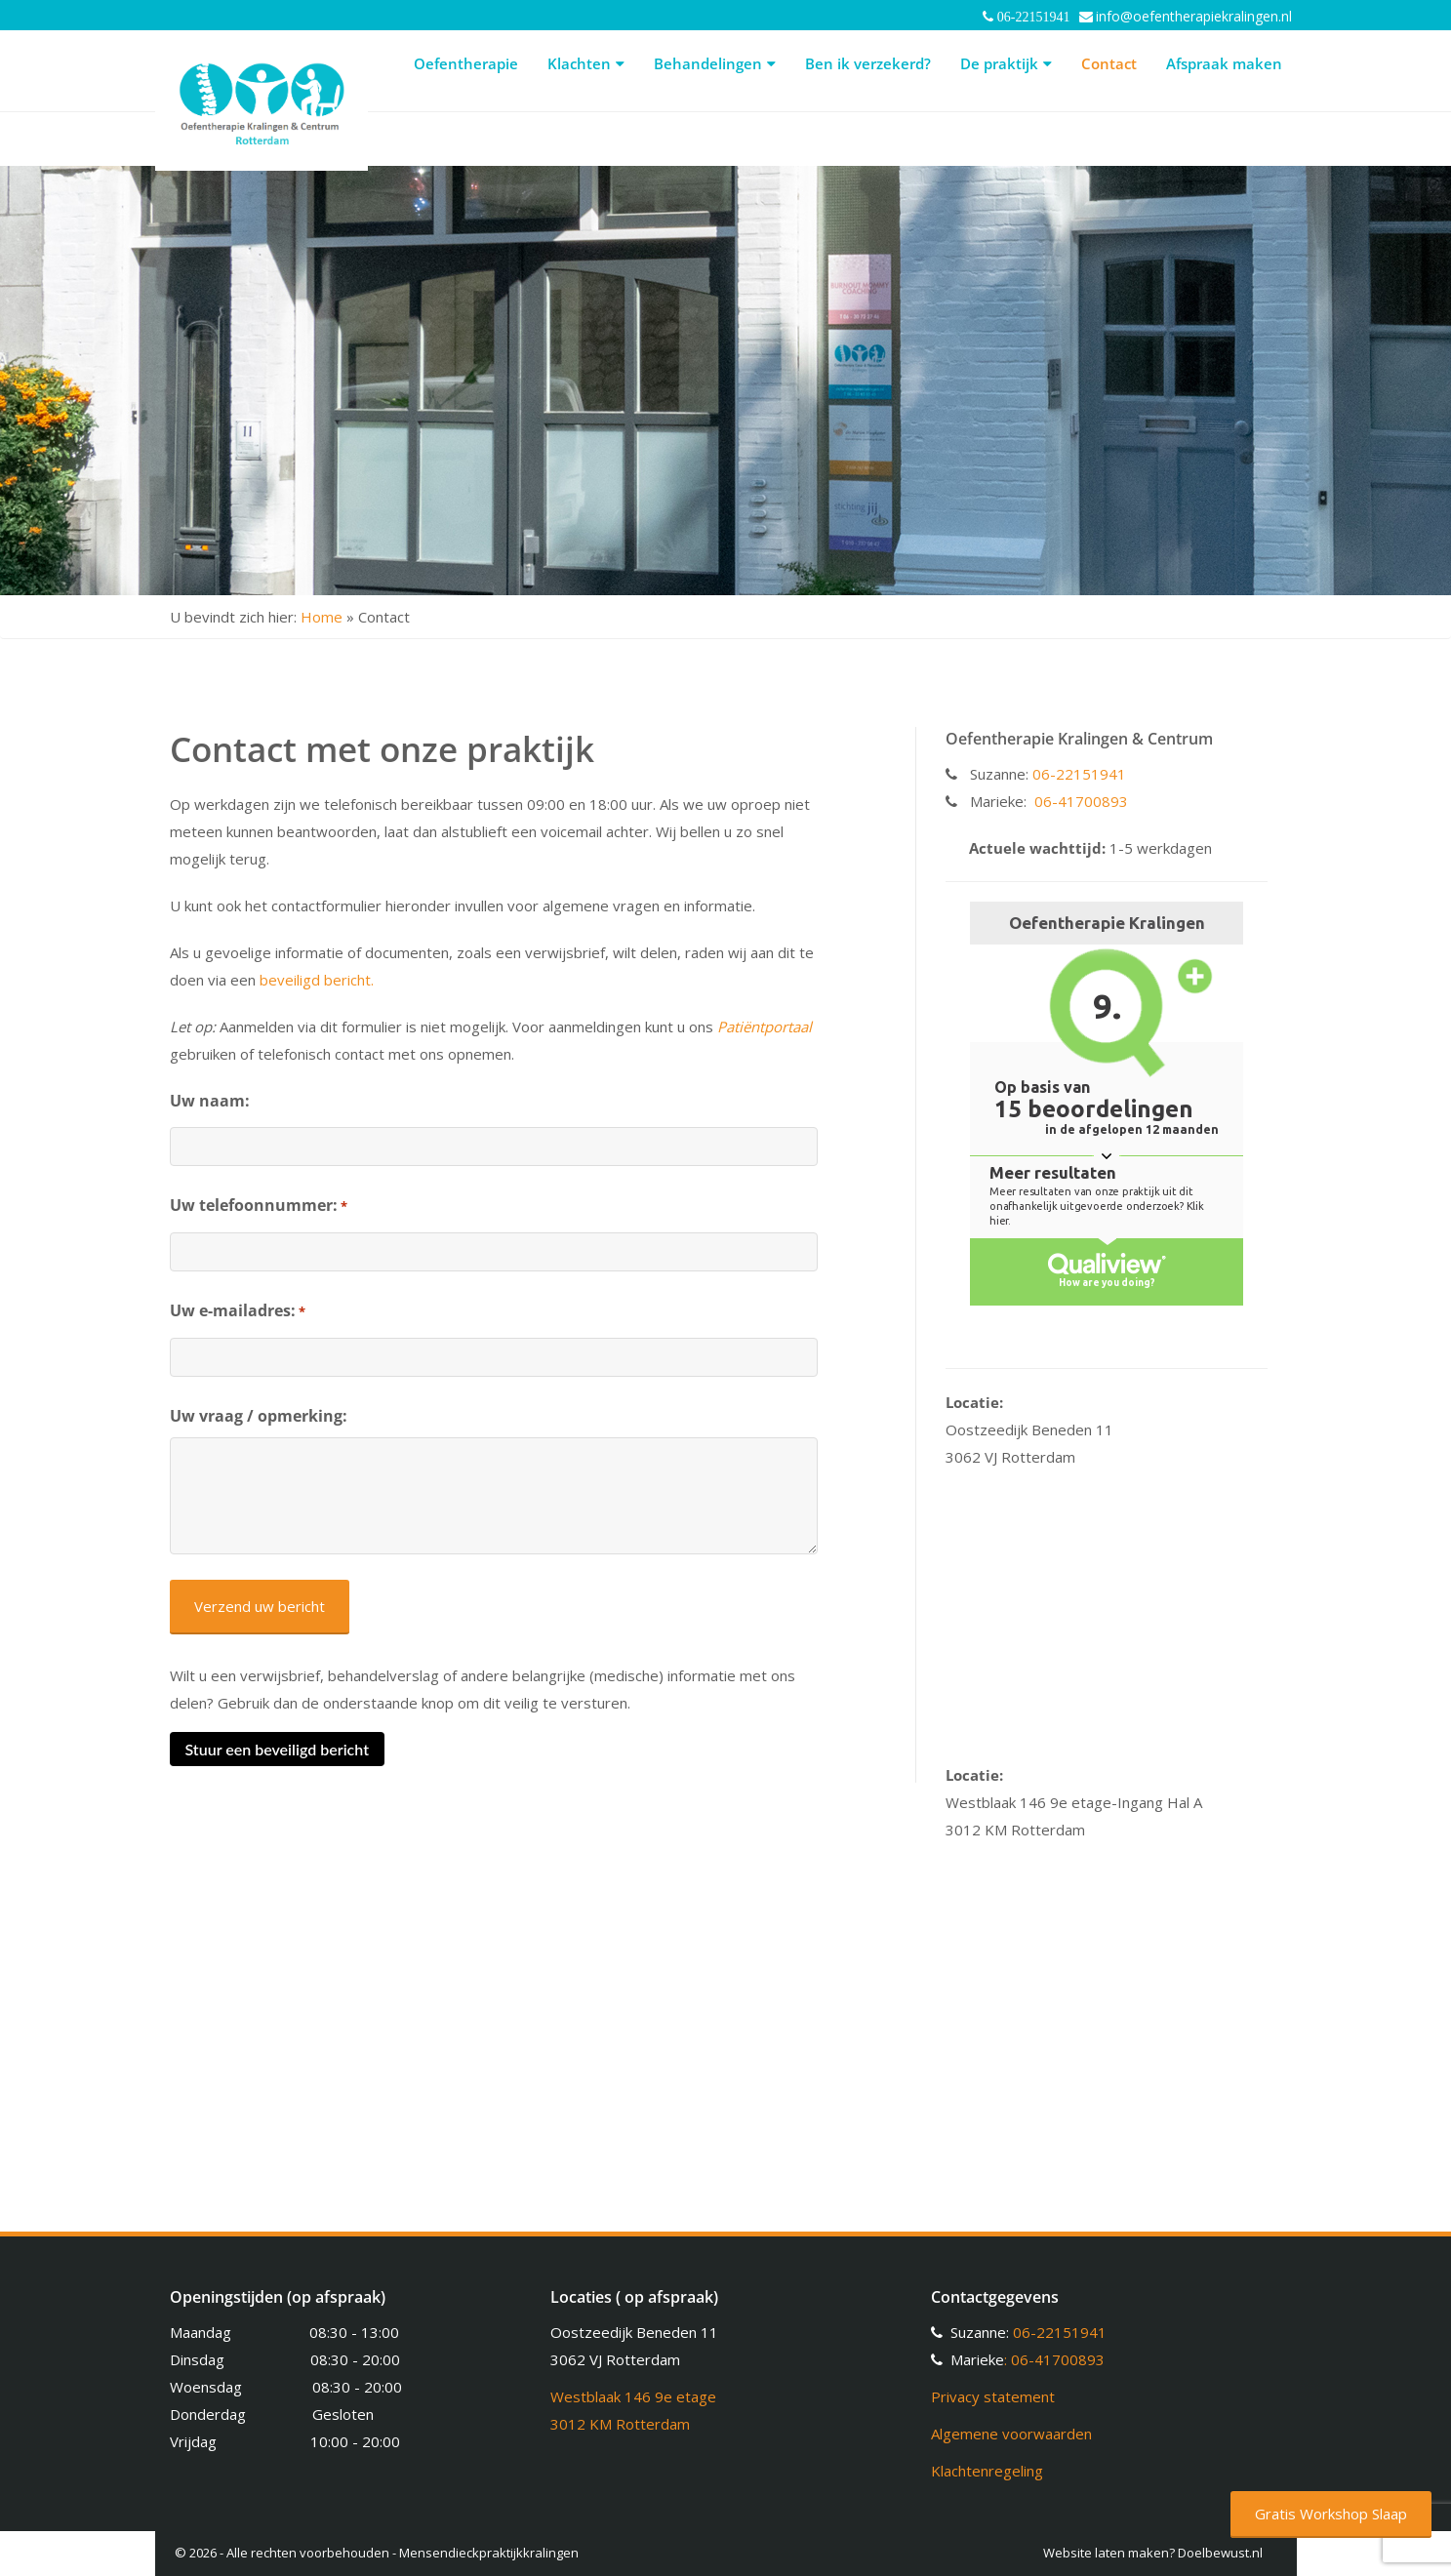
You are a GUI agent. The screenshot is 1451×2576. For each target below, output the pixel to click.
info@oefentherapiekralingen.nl (1194, 16)
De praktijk (1006, 63)
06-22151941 (1079, 774)
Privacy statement (993, 2396)
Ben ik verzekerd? (868, 63)
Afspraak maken (1224, 63)
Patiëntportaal (764, 1026)
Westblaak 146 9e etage (633, 2396)
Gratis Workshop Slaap (1331, 2513)
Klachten (586, 63)
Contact (1109, 63)
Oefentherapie (466, 63)
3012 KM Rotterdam (620, 2424)
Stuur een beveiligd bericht (277, 1749)
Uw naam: (210, 1100)
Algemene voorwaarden (1011, 2433)
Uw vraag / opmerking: (258, 1416)
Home (322, 616)
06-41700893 (1081, 801)
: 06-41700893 (1054, 2359)
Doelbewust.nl (1220, 2552)
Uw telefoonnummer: (258, 1206)
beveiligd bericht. (317, 979)
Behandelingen (715, 63)
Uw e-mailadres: (237, 1311)
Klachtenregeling (987, 2470)
